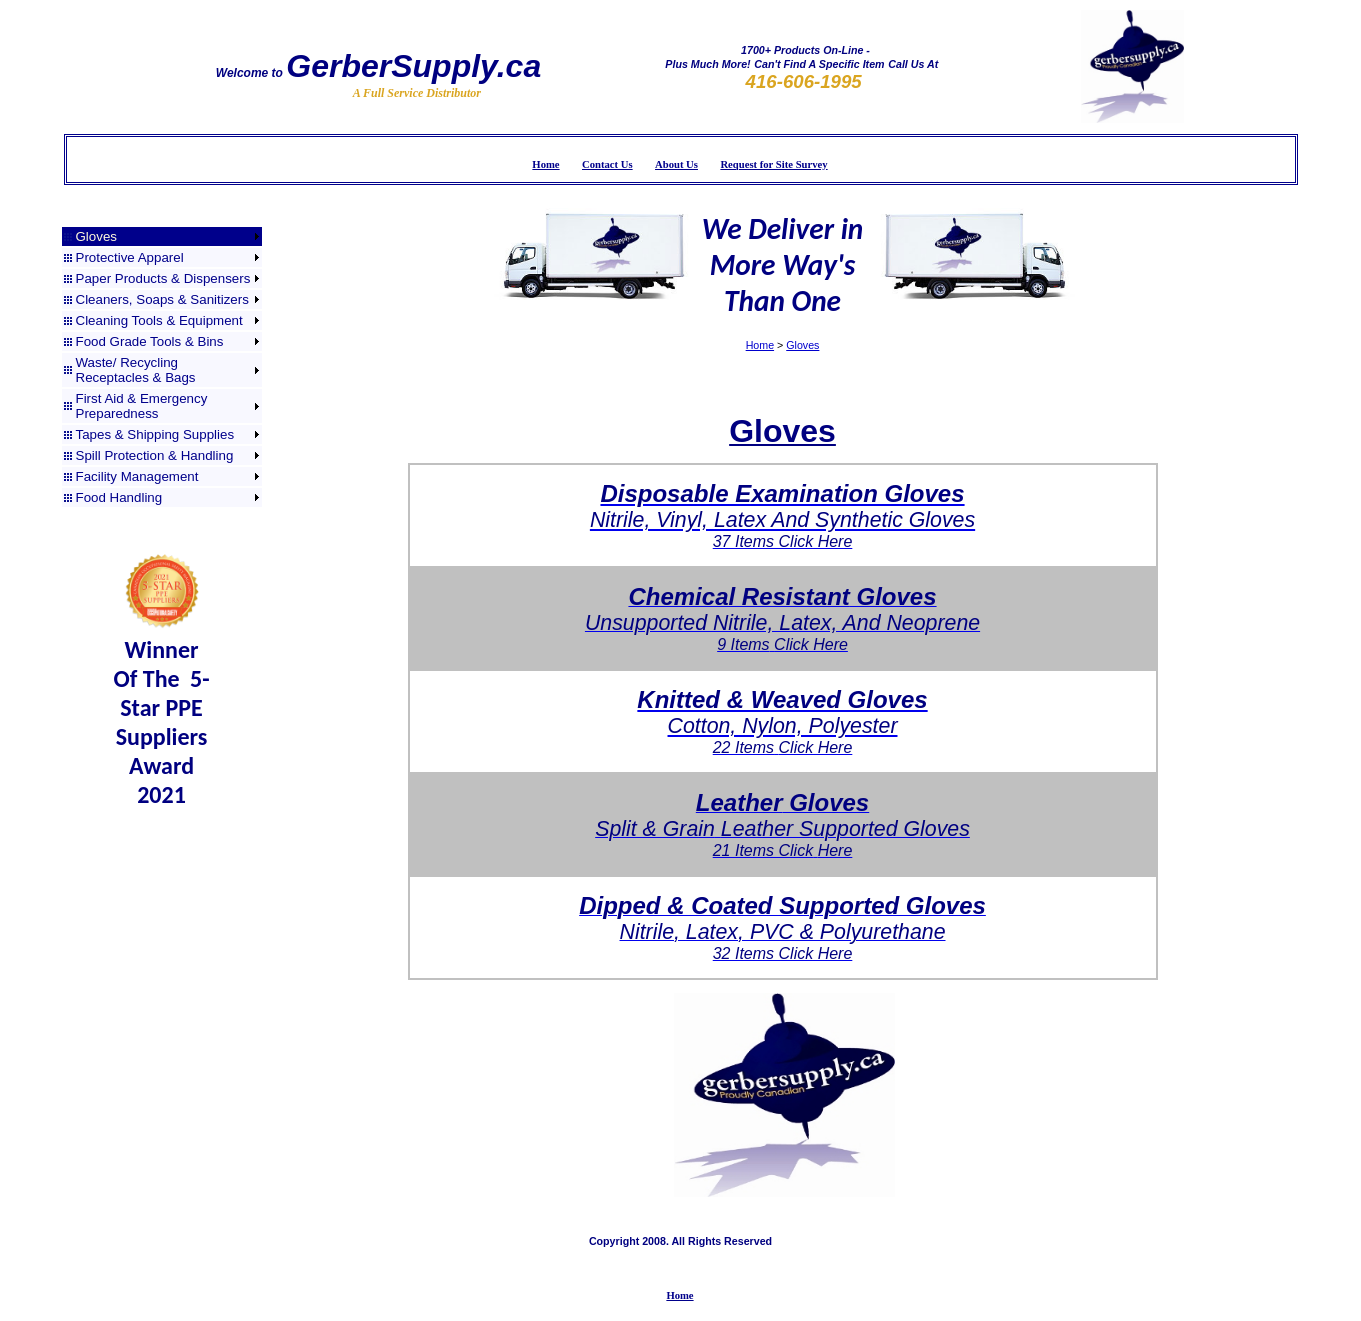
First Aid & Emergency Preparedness (142, 406)
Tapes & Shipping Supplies (155, 434)
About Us (676, 164)
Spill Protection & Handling (155, 455)
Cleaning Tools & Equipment (159, 320)
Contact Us (607, 164)
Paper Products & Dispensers (163, 278)
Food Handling (119, 497)
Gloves (96, 236)
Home (545, 164)
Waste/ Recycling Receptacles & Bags (136, 370)
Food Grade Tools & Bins (150, 341)
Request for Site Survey (773, 164)
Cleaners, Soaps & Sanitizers (162, 299)
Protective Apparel (130, 257)
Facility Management (137, 476)
